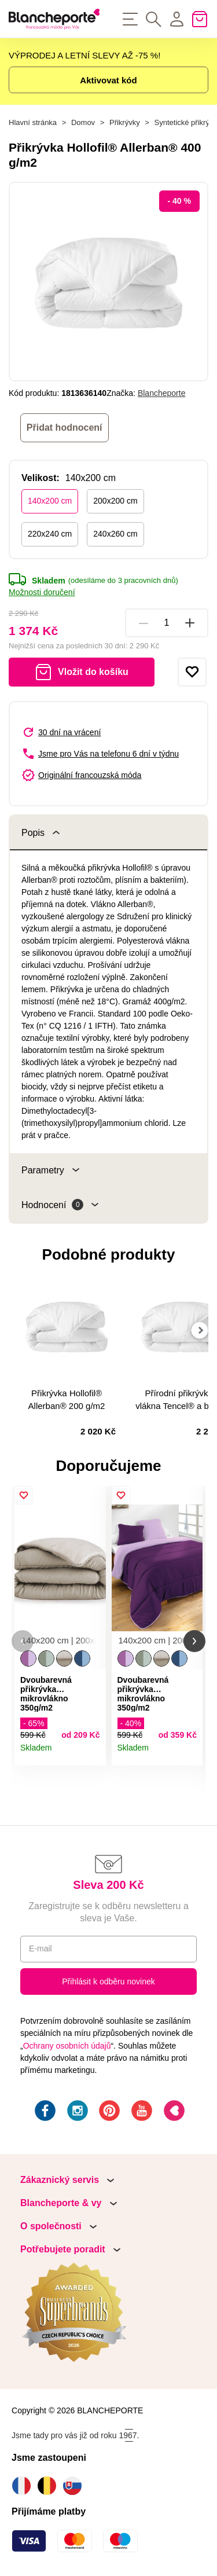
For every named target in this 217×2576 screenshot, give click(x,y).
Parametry (50, 1170)
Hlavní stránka (33, 122)
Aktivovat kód (108, 80)
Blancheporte (162, 393)
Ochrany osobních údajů (67, 2045)
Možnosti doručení (42, 592)
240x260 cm (115, 533)
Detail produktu (93, 1752)
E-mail (40, 1948)
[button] (23, 1641)
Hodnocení (59, 1204)
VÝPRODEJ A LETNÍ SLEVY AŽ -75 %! (84, 55)
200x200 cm (115, 500)
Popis (40, 833)
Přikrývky (124, 122)
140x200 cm (50, 500)
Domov (83, 122)
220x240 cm (50, 533)
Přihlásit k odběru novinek (108, 1981)
